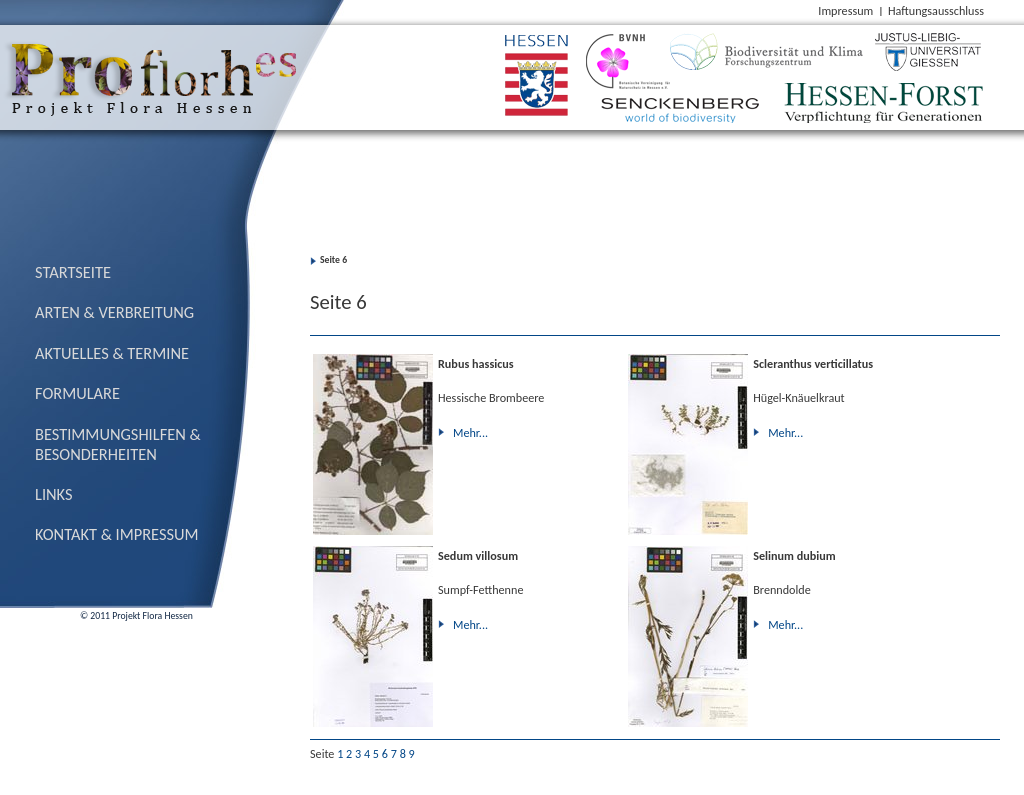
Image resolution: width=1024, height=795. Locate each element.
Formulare (77, 393)
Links (54, 494)
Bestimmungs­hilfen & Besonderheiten (118, 444)
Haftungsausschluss (936, 10)
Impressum (845, 10)
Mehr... (470, 432)
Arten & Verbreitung (114, 312)
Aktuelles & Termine (112, 353)
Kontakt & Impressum (117, 534)
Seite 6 (333, 260)
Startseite (73, 272)
